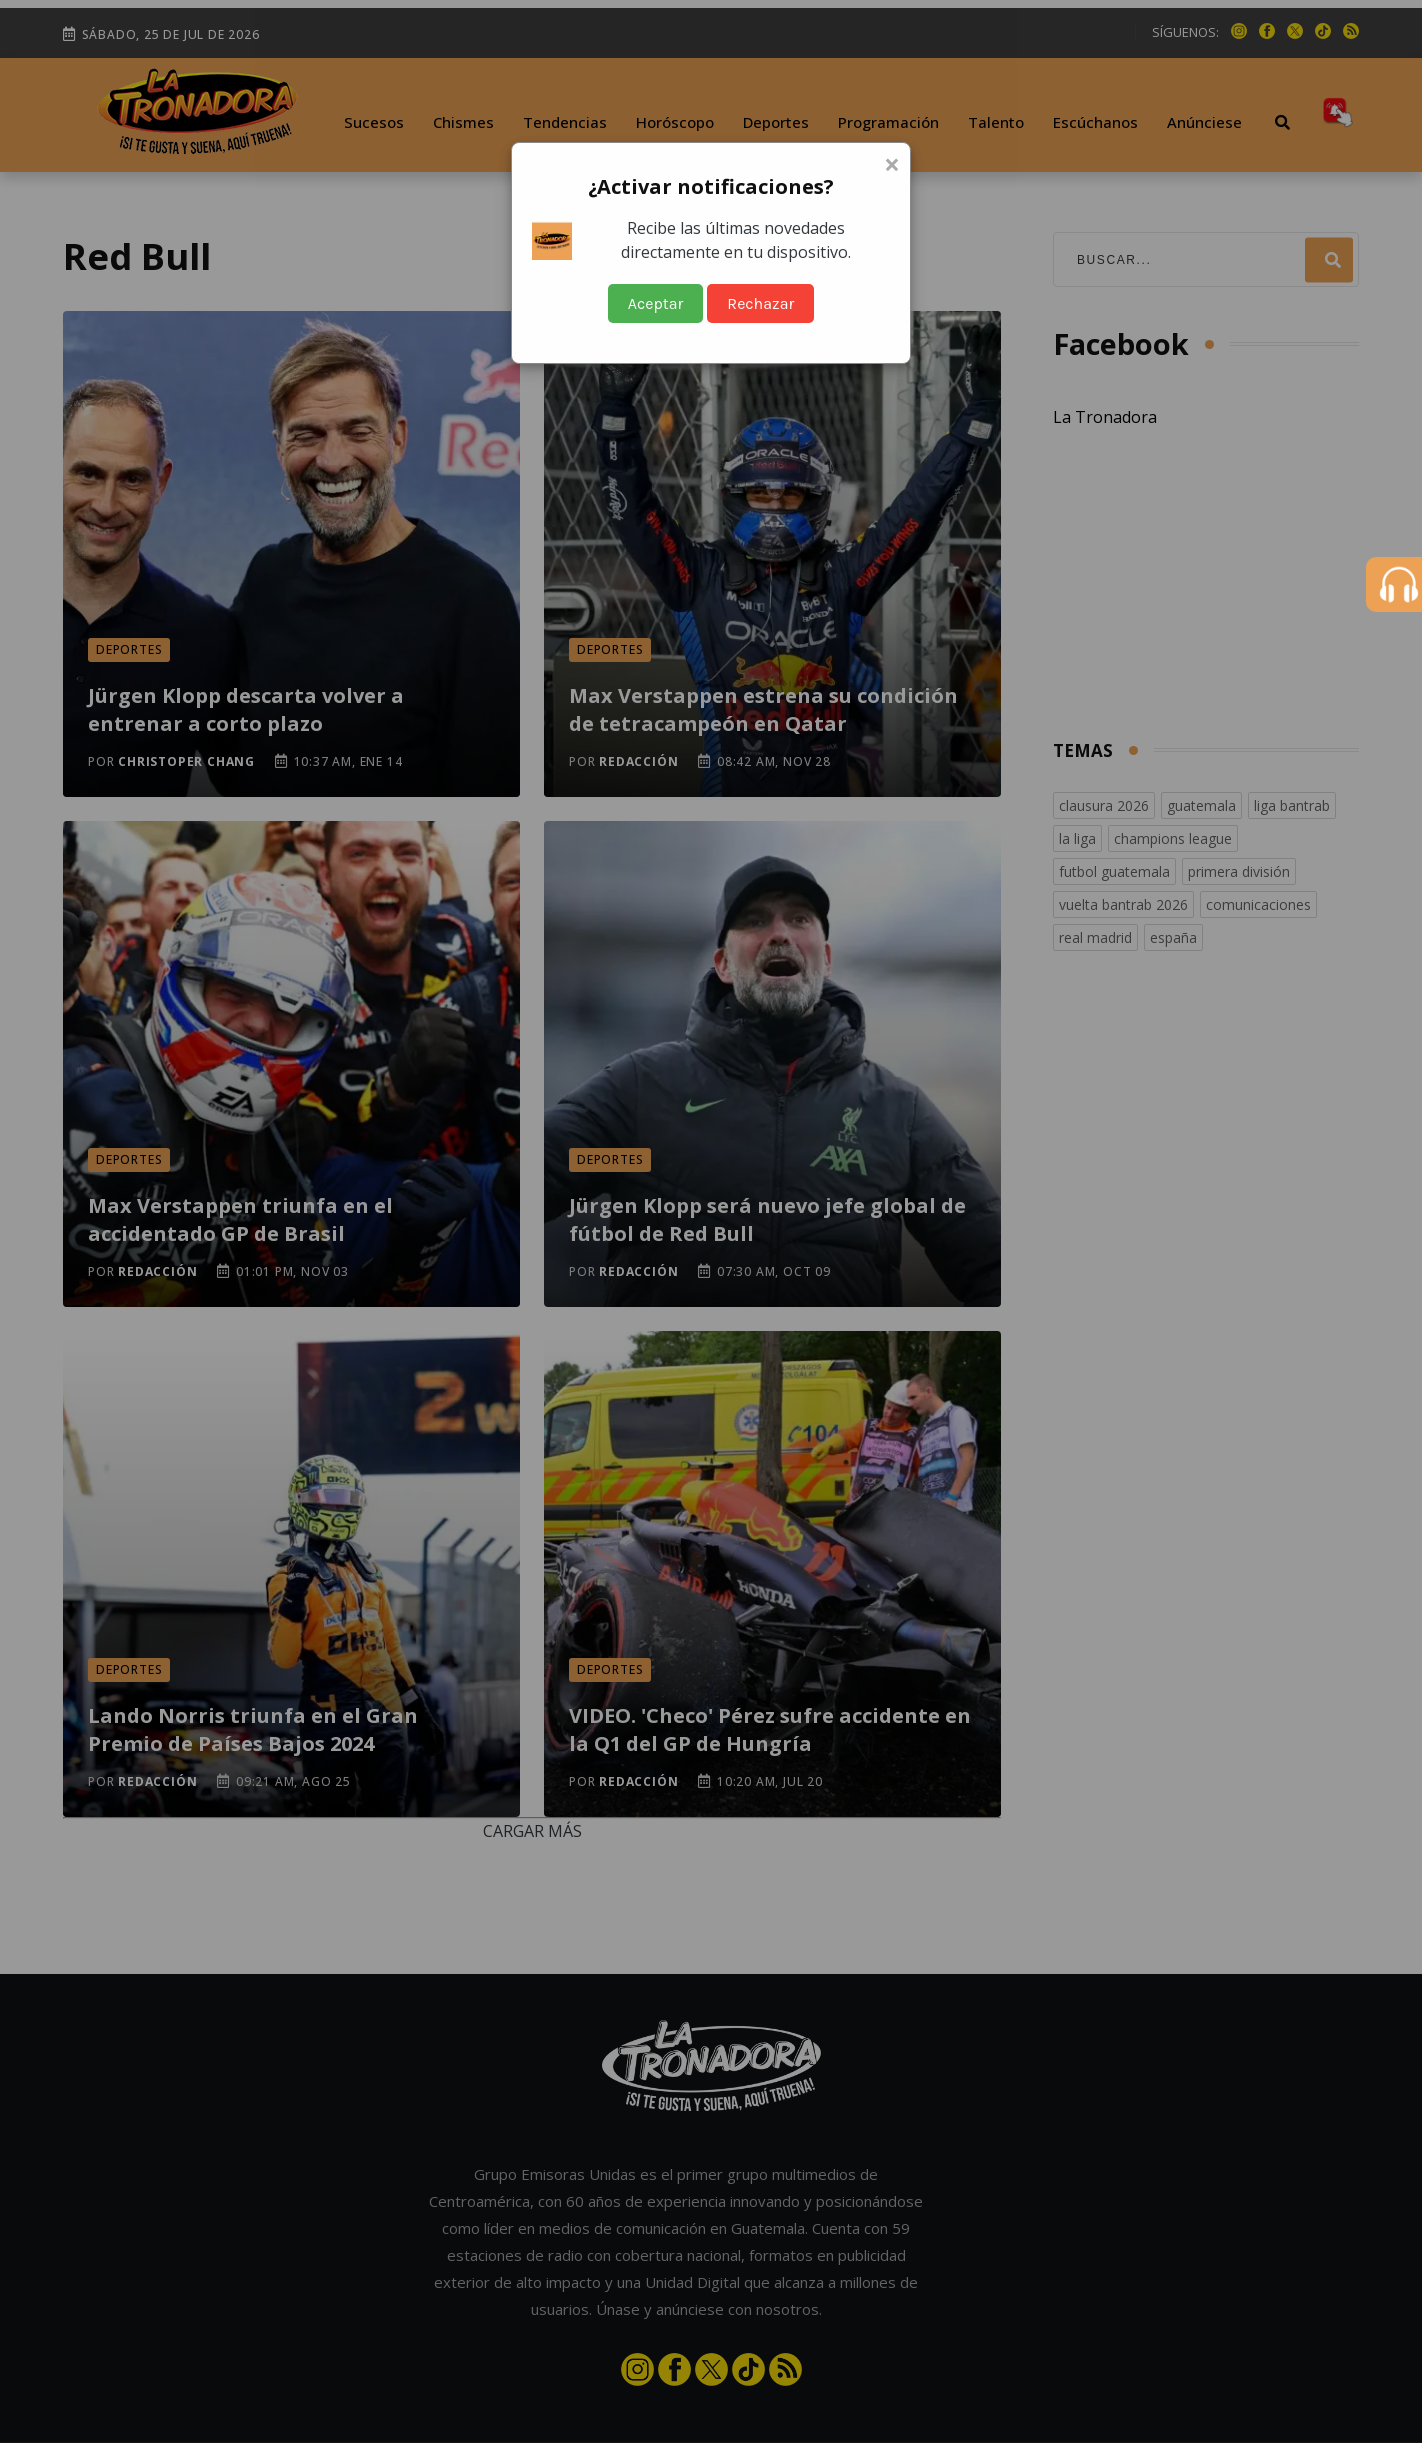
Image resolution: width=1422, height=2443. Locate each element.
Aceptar (656, 303)
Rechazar (760, 303)
